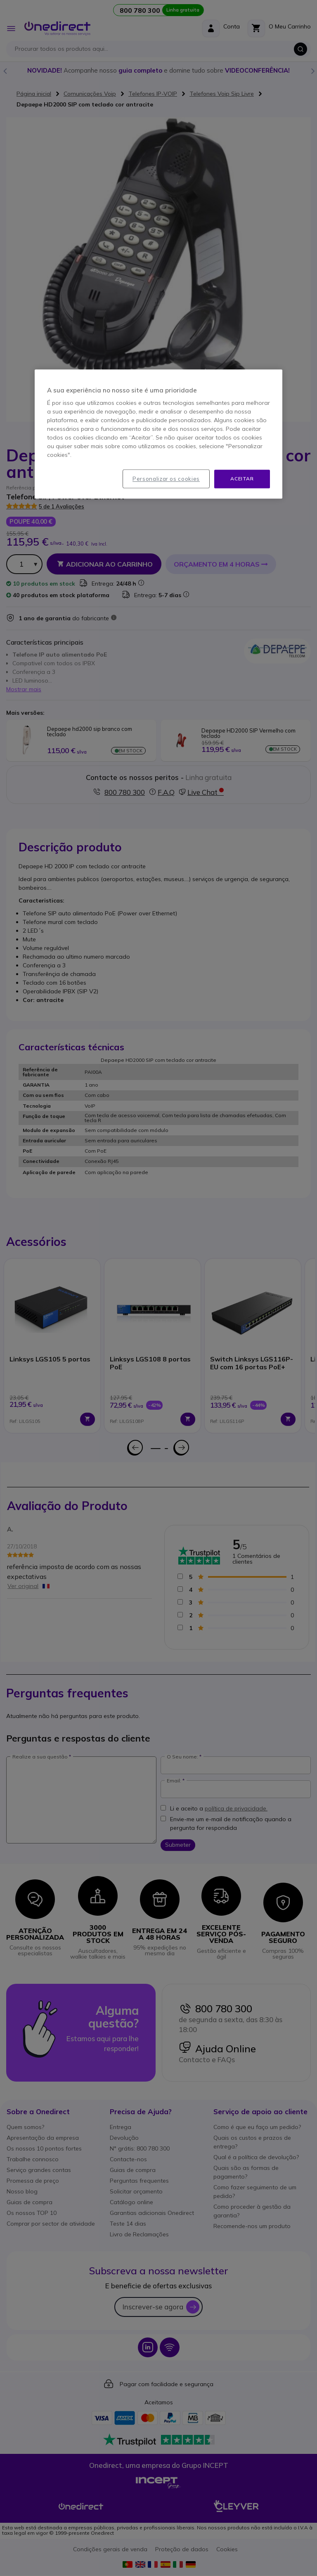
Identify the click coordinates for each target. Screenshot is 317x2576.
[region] (158, 434)
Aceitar (241, 479)
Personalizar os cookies (166, 479)
